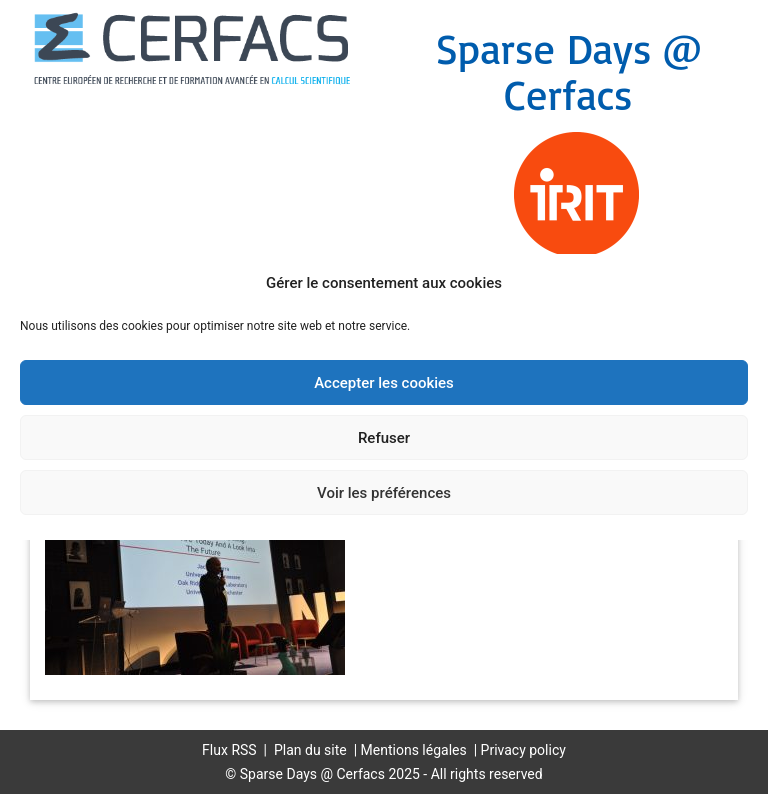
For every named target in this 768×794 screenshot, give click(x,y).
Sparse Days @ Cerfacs (569, 71)
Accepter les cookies (384, 383)
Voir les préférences (384, 493)
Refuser (384, 438)
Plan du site (310, 750)
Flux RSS (229, 750)
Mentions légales (414, 750)
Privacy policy (523, 750)
